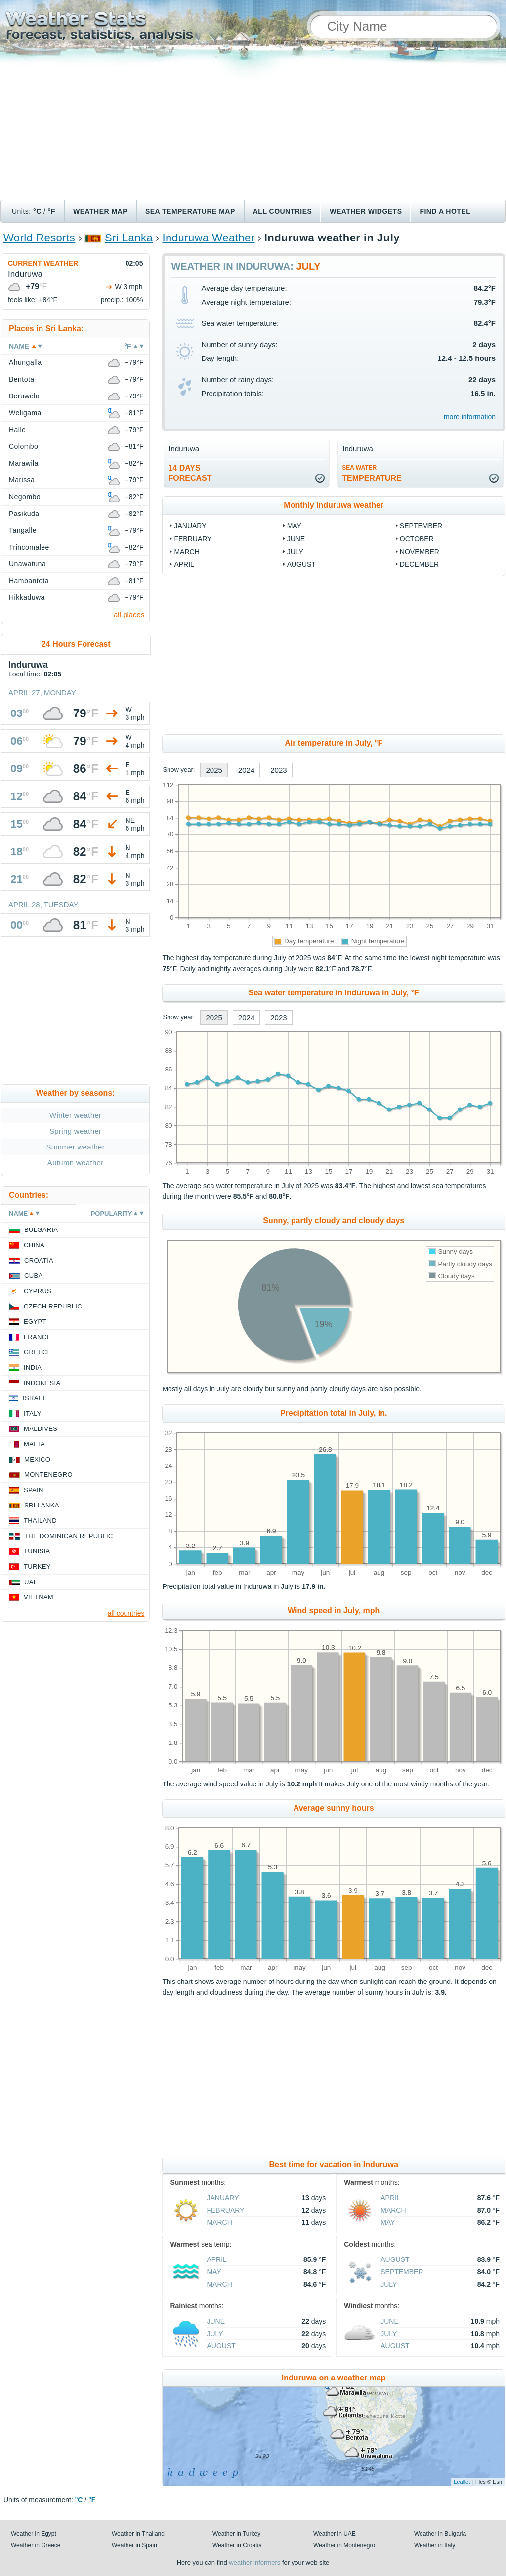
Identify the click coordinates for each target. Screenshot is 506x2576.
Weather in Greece (36, 2545)
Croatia (38, 1260)
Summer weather (75, 1147)
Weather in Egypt (33, 2533)
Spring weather (75, 1131)
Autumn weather (75, 1162)
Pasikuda (24, 513)
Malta (34, 1444)
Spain (33, 1490)
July (295, 551)
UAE (31, 1581)
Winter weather (75, 1115)
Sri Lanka (129, 238)
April (184, 564)
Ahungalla (25, 362)
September (421, 526)
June (296, 539)
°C (37, 211)
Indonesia (42, 1383)
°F (51, 211)
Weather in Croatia (237, 2545)
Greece (38, 1352)
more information (470, 417)
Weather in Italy (434, 2545)
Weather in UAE (334, 2533)
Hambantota (29, 581)
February (192, 539)
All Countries (282, 211)
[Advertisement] (253, 126)
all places (129, 614)
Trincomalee (29, 547)
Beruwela (24, 396)
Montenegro (48, 1474)
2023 (278, 770)
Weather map (100, 211)
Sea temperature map (190, 211)
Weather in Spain (134, 2545)
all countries (126, 1613)
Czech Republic (53, 1306)
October (417, 539)
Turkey (37, 1566)
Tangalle (23, 530)
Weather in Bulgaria (440, 2533)
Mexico (37, 1459)
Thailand (40, 1520)
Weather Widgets (366, 211)
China (34, 1245)
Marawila (24, 463)
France (37, 1337)
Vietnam (38, 1597)
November (419, 551)
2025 (214, 770)
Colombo (23, 446)
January (190, 526)
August (301, 564)
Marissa (22, 480)
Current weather (43, 263)
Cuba (33, 1275)
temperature (372, 473)
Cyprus (37, 1291)
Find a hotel (445, 211)
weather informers (254, 2562)
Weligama (25, 413)
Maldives (40, 1428)
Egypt (35, 1321)
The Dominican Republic (68, 1536)
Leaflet (462, 2482)
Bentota (22, 379)
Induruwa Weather (208, 238)
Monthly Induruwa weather (333, 505)
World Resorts (39, 238)
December (419, 564)
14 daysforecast (189, 473)
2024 (246, 770)
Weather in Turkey (236, 2533)
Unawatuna (27, 564)
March (186, 551)
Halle (17, 430)
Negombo (25, 497)
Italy (33, 1413)
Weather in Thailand (138, 2533)
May (294, 526)
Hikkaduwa (27, 597)
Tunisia (37, 1551)
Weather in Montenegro (344, 2545)
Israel (34, 1398)
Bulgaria (41, 1229)
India (33, 1367)
